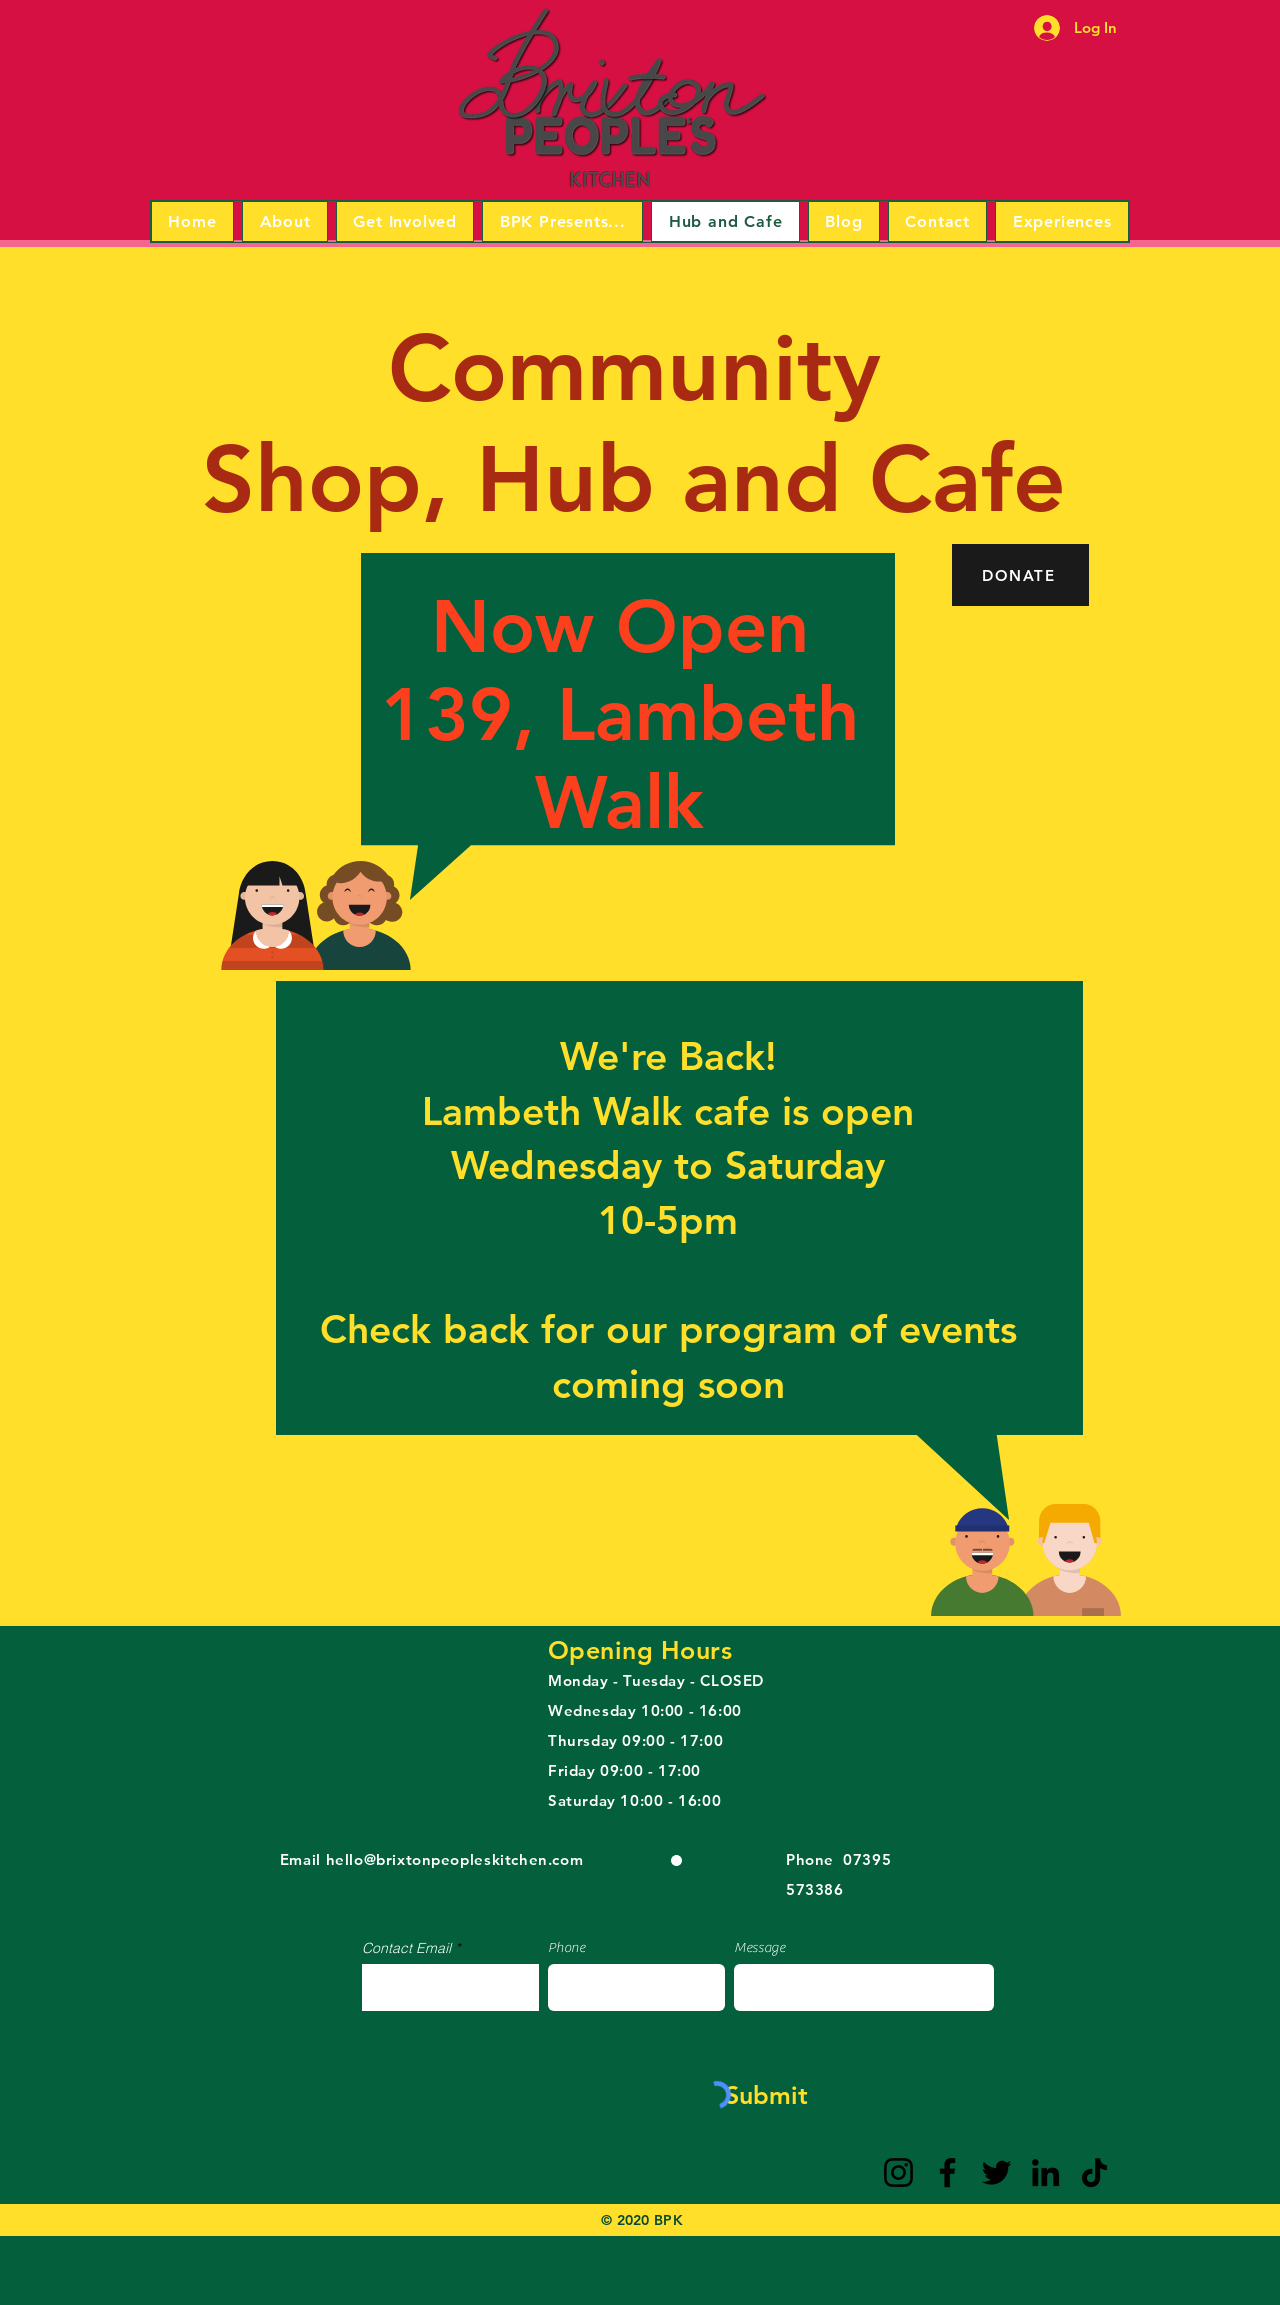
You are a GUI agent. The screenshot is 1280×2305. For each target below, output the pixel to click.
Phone (566, 1948)
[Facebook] (947, 2172)
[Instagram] (898, 2172)
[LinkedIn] (1045, 2172)
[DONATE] (1020, 575)
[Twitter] (996, 2172)
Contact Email (406, 1948)
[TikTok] (1094, 2172)
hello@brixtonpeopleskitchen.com (455, 1859)
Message (759, 1948)
